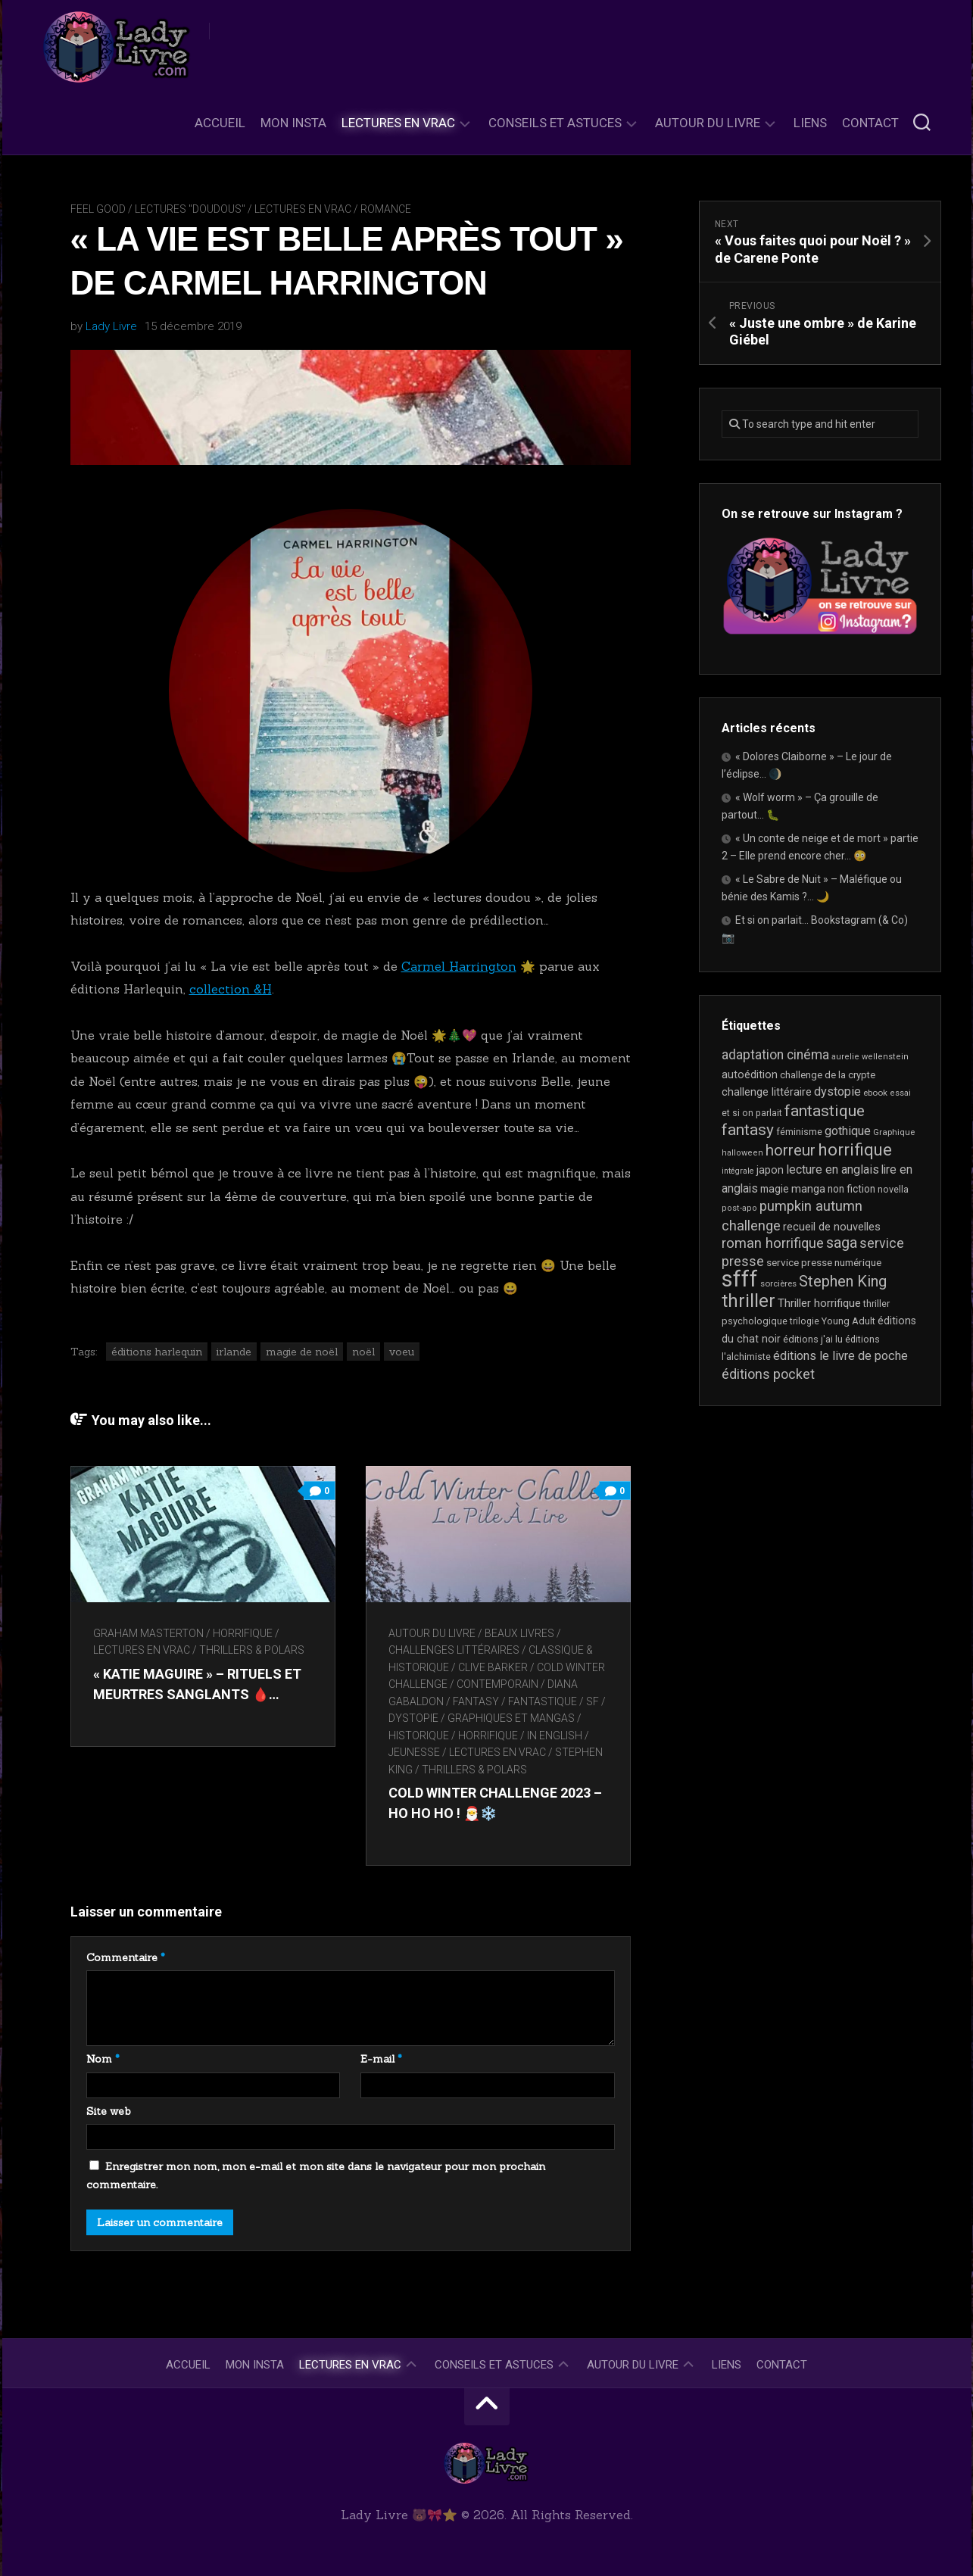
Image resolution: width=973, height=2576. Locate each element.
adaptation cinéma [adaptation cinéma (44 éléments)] (775, 1054)
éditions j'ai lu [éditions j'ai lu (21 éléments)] (813, 1339)
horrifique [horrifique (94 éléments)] (855, 1149)
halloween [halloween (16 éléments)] (742, 1153)
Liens (810, 122)
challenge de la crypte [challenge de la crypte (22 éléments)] (827, 1075)
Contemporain (497, 1684)
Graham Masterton (148, 1633)
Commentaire (125, 1957)
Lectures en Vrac (398, 122)
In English (554, 1735)
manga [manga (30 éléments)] (808, 1189)
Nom (103, 2059)
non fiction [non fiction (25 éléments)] (851, 1189)
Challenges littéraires (453, 1650)
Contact (870, 122)
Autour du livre (707, 122)
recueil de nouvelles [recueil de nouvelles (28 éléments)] (832, 1226)
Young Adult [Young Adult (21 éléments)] (848, 1321)
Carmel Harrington (458, 966)
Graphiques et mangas (511, 1718)
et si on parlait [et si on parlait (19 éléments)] (752, 1113)
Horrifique (243, 1633)
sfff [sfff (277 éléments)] (740, 1279)
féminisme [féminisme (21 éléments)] (799, 1131)
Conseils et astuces (555, 122)
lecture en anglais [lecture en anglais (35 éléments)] (832, 1169)
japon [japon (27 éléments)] (770, 1170)
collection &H (230, 988)
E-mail (381, 2059)
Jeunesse (414, 1752)
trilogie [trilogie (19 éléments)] (804, 1321)
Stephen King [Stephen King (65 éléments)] (843, 1281)
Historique (418, 1735)
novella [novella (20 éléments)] (893, 1189)
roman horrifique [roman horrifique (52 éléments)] (773, 1243)
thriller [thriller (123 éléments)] (748, 1300)
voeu (401, 1351)
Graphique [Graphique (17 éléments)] (894, 1132)
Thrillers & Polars (251, 1650)
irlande (234, 1351)
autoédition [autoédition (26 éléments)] (750, 1074)
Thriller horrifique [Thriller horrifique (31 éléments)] (819, 1303)
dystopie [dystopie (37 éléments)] (837, 1091)
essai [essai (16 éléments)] (900, 1093)
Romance (385, 209)
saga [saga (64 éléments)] (841, 1243)
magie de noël (302, 1351)
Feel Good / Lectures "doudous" (157, 209)
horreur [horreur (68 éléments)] (791, 1150)
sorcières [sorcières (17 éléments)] (778, 1283)
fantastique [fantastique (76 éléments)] (824, 1110)
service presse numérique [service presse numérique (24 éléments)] (823, 1262)
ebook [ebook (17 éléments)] (875, 1092)
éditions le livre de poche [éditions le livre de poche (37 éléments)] (840, 1356)
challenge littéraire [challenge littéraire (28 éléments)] (767, 1092)
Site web (108, 2111)
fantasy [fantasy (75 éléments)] (748, 1130)
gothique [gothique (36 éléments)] (848, 1131)
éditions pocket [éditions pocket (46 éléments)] (768, 1374)
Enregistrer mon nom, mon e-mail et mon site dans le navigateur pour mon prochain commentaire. (315, 2175)
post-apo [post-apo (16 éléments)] (739, 1208)
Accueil (220, 122)
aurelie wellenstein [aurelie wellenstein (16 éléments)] (870, 1057)
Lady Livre (111, 326)
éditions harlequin (156, 1351)
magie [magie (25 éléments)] (774, 1189)
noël (363, 1351)
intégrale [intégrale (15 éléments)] (738, 1171)
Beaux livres (519, 1633)
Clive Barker (493, 1667)
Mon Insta (293, 122)
